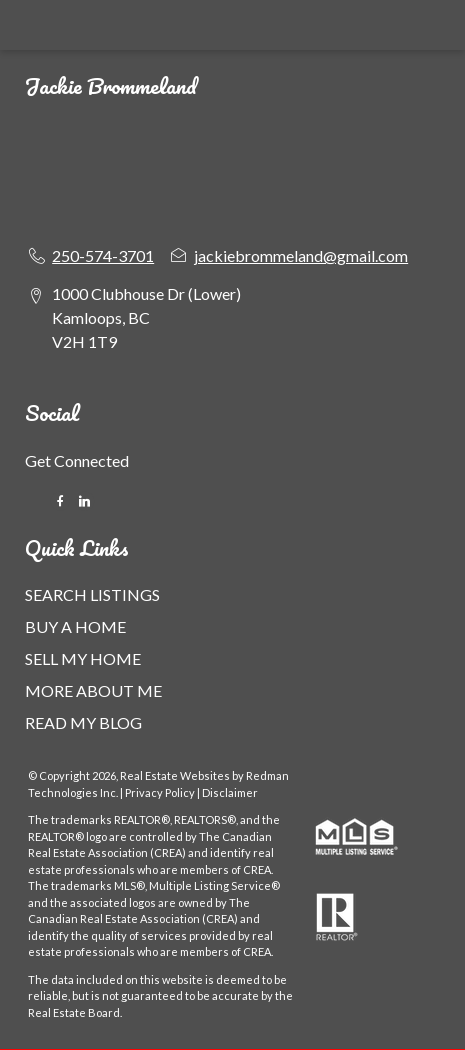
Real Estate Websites (176, 775)
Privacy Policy (160, 792)
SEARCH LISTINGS (92, 594)
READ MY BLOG (83, 722)
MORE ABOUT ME (93, 690)
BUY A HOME (75, 626)
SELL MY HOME (83, 658)
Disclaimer (230, 792)
